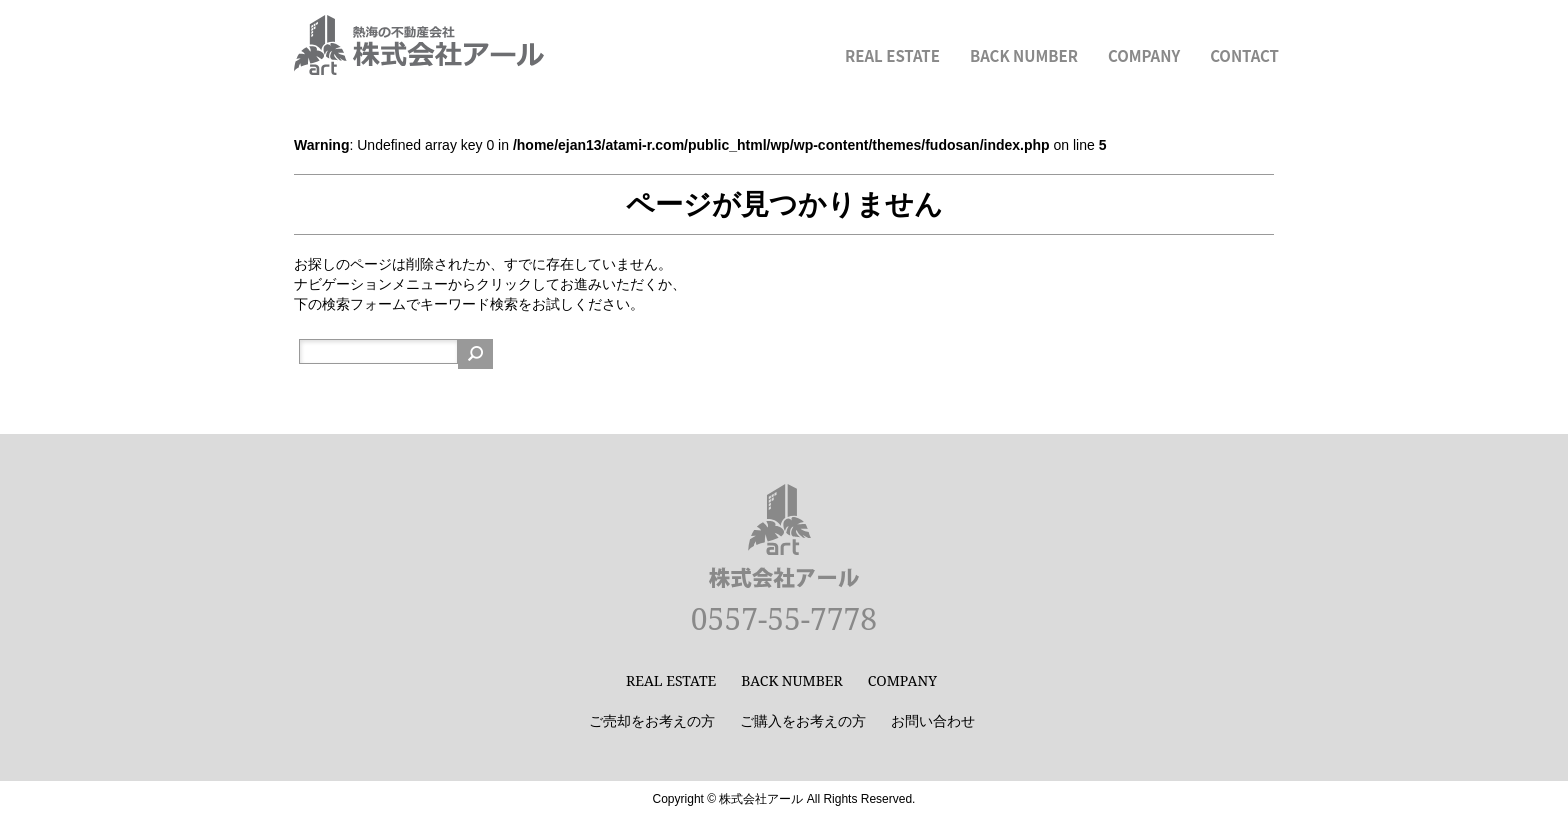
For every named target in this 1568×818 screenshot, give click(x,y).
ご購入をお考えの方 (803, 720)
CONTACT (1244, 55)
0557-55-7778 (784, 618)
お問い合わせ (933, 720)
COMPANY (1144, 55)
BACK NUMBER (1024, 55)
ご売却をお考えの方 (652, 720)
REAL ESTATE (892, 55)
